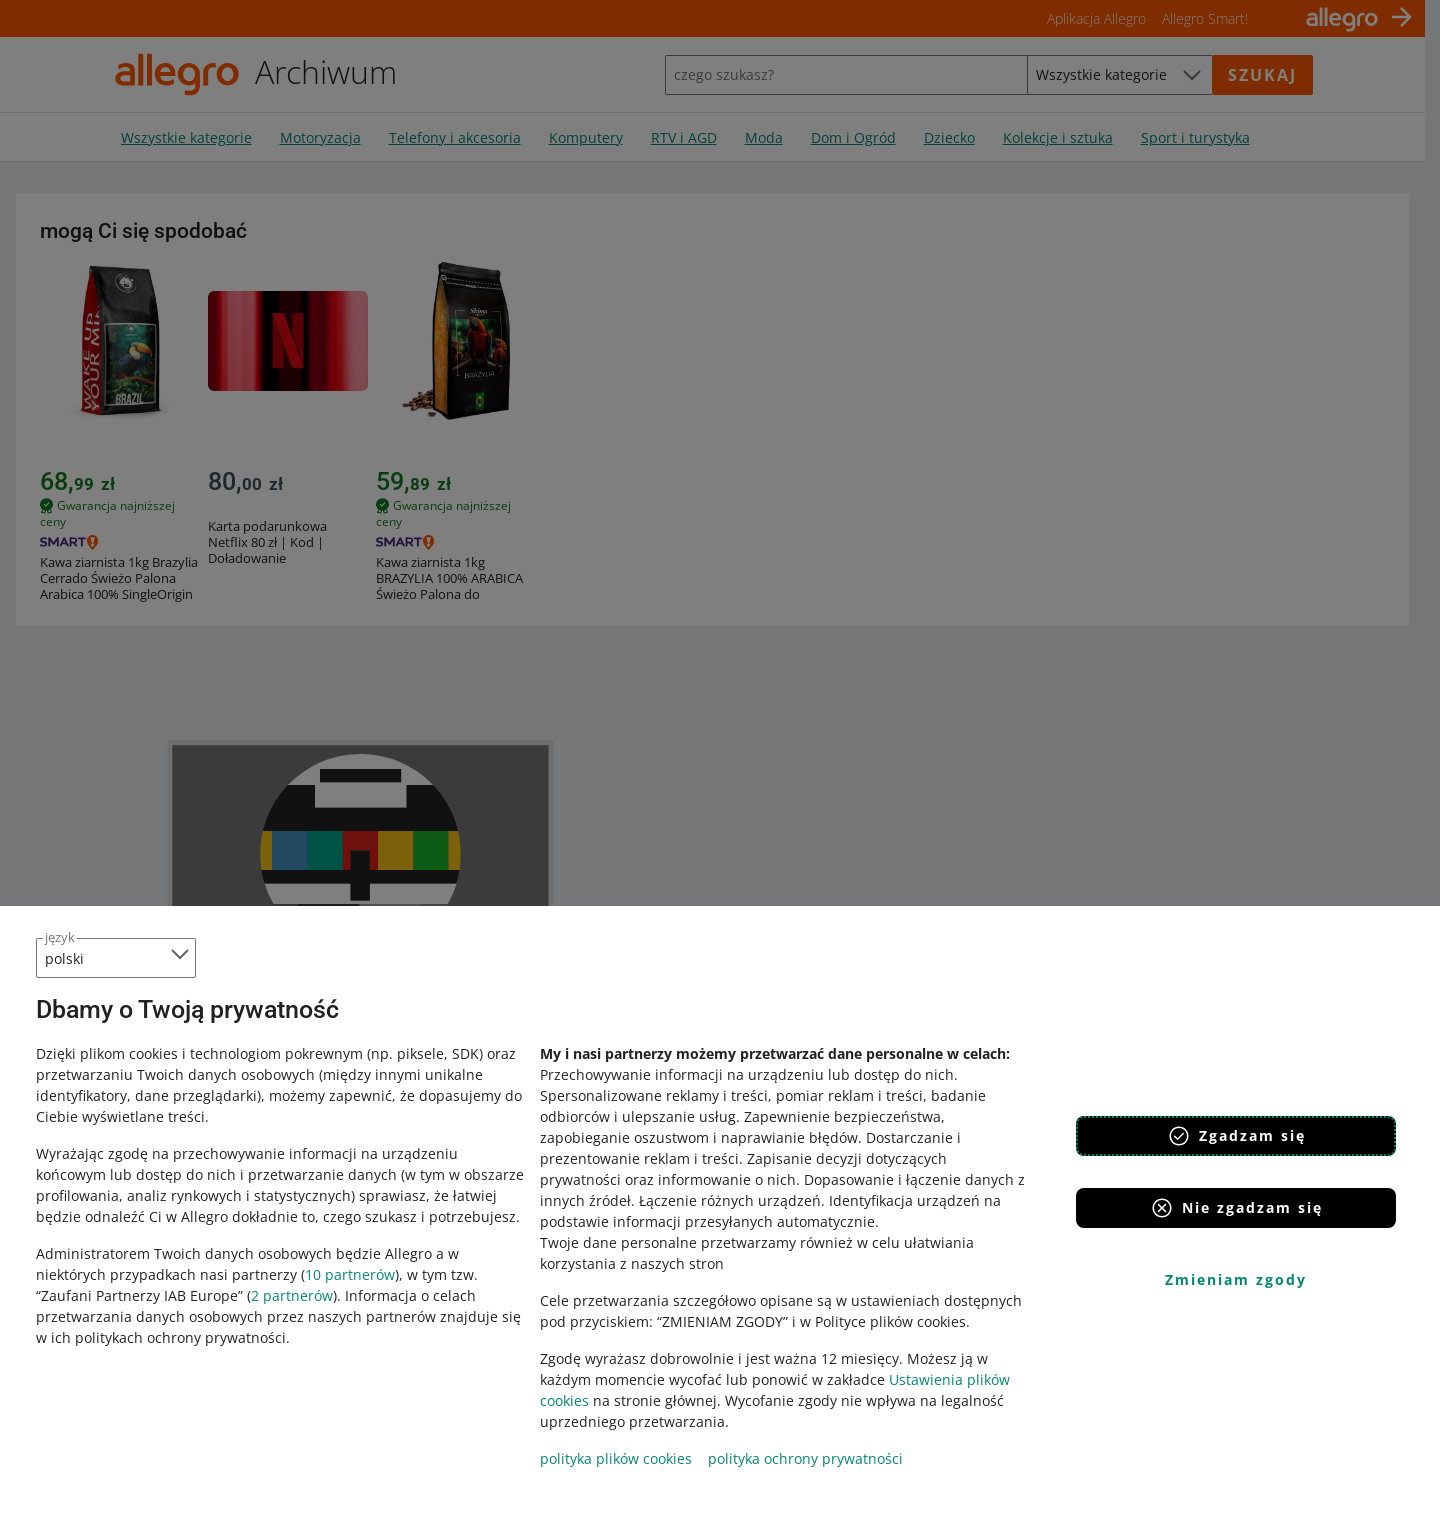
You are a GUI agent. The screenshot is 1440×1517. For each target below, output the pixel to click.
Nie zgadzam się (1236, 1208)
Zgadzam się (1236, 1136)
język (60, 937)
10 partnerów (350, 1274)
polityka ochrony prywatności (805, 1458)
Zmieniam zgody (1236, 1279)
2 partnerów (292, 1295)
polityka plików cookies (616, 1458)
